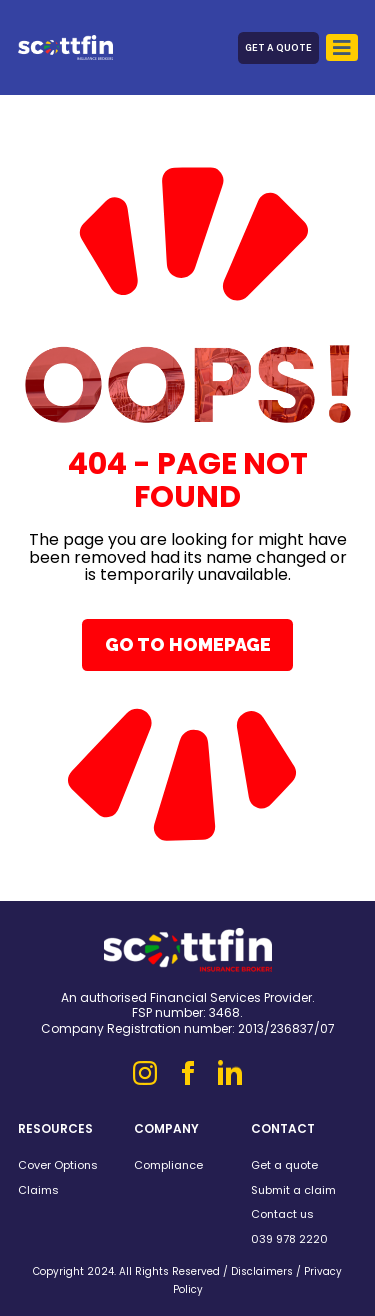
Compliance (168, 1165)
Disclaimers (262, 1271)
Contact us (282, 1214)
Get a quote (284, 1165)
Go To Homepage (188, 644)
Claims (38, 1190)
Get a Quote (278, 47)
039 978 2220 (289, 1239)
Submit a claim (293, 1190)
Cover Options (58, 1165)
